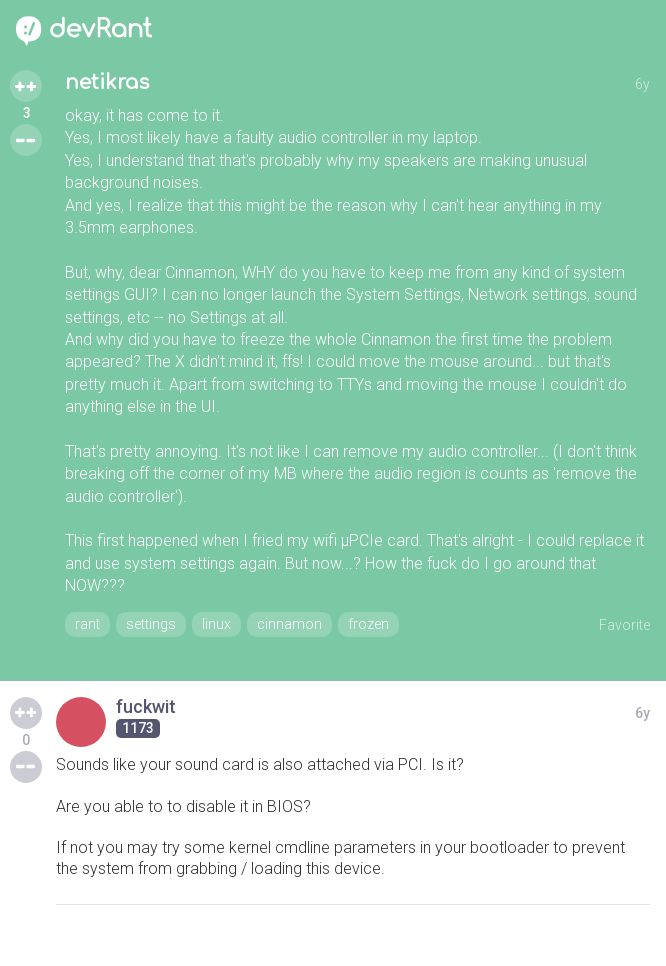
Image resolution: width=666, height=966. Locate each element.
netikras (107, 82)
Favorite (624, 625)
